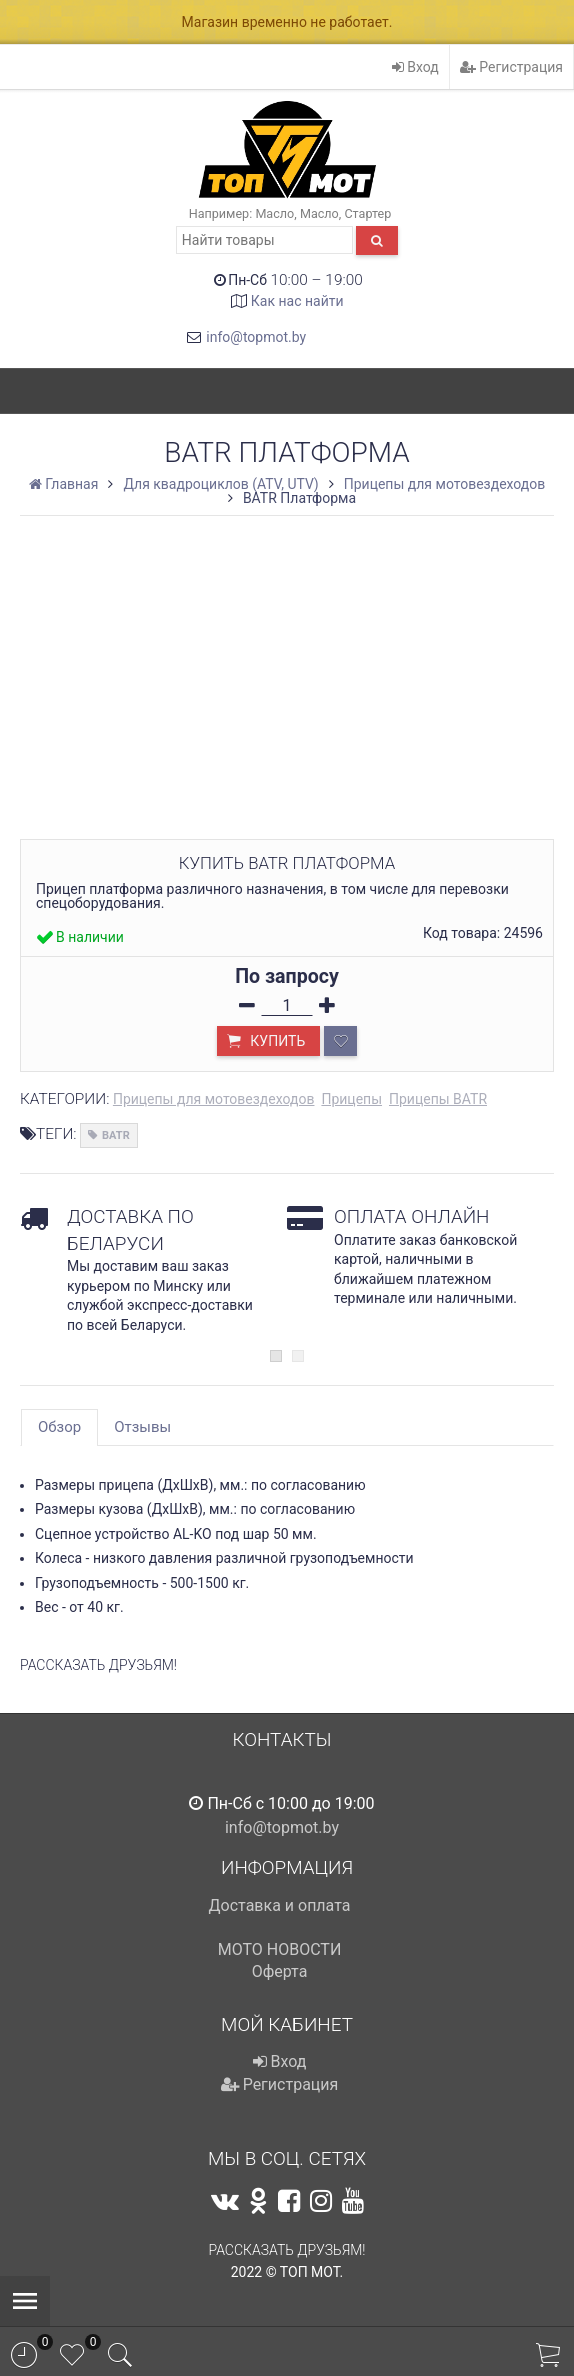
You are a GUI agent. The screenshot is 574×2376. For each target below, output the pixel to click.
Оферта (280, 1971)
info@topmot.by (256, 337)
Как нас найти (297, 301)
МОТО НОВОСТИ (280, 1949)
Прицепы (351, 1099)
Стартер (367, 213)
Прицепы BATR (438, 1099)
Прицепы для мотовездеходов (214, 1099)
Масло (274, 213)
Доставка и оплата (280, 1905)
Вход (415, 67)
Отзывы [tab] (142, 1427)
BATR (116, 1135)
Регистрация (511, 67)
